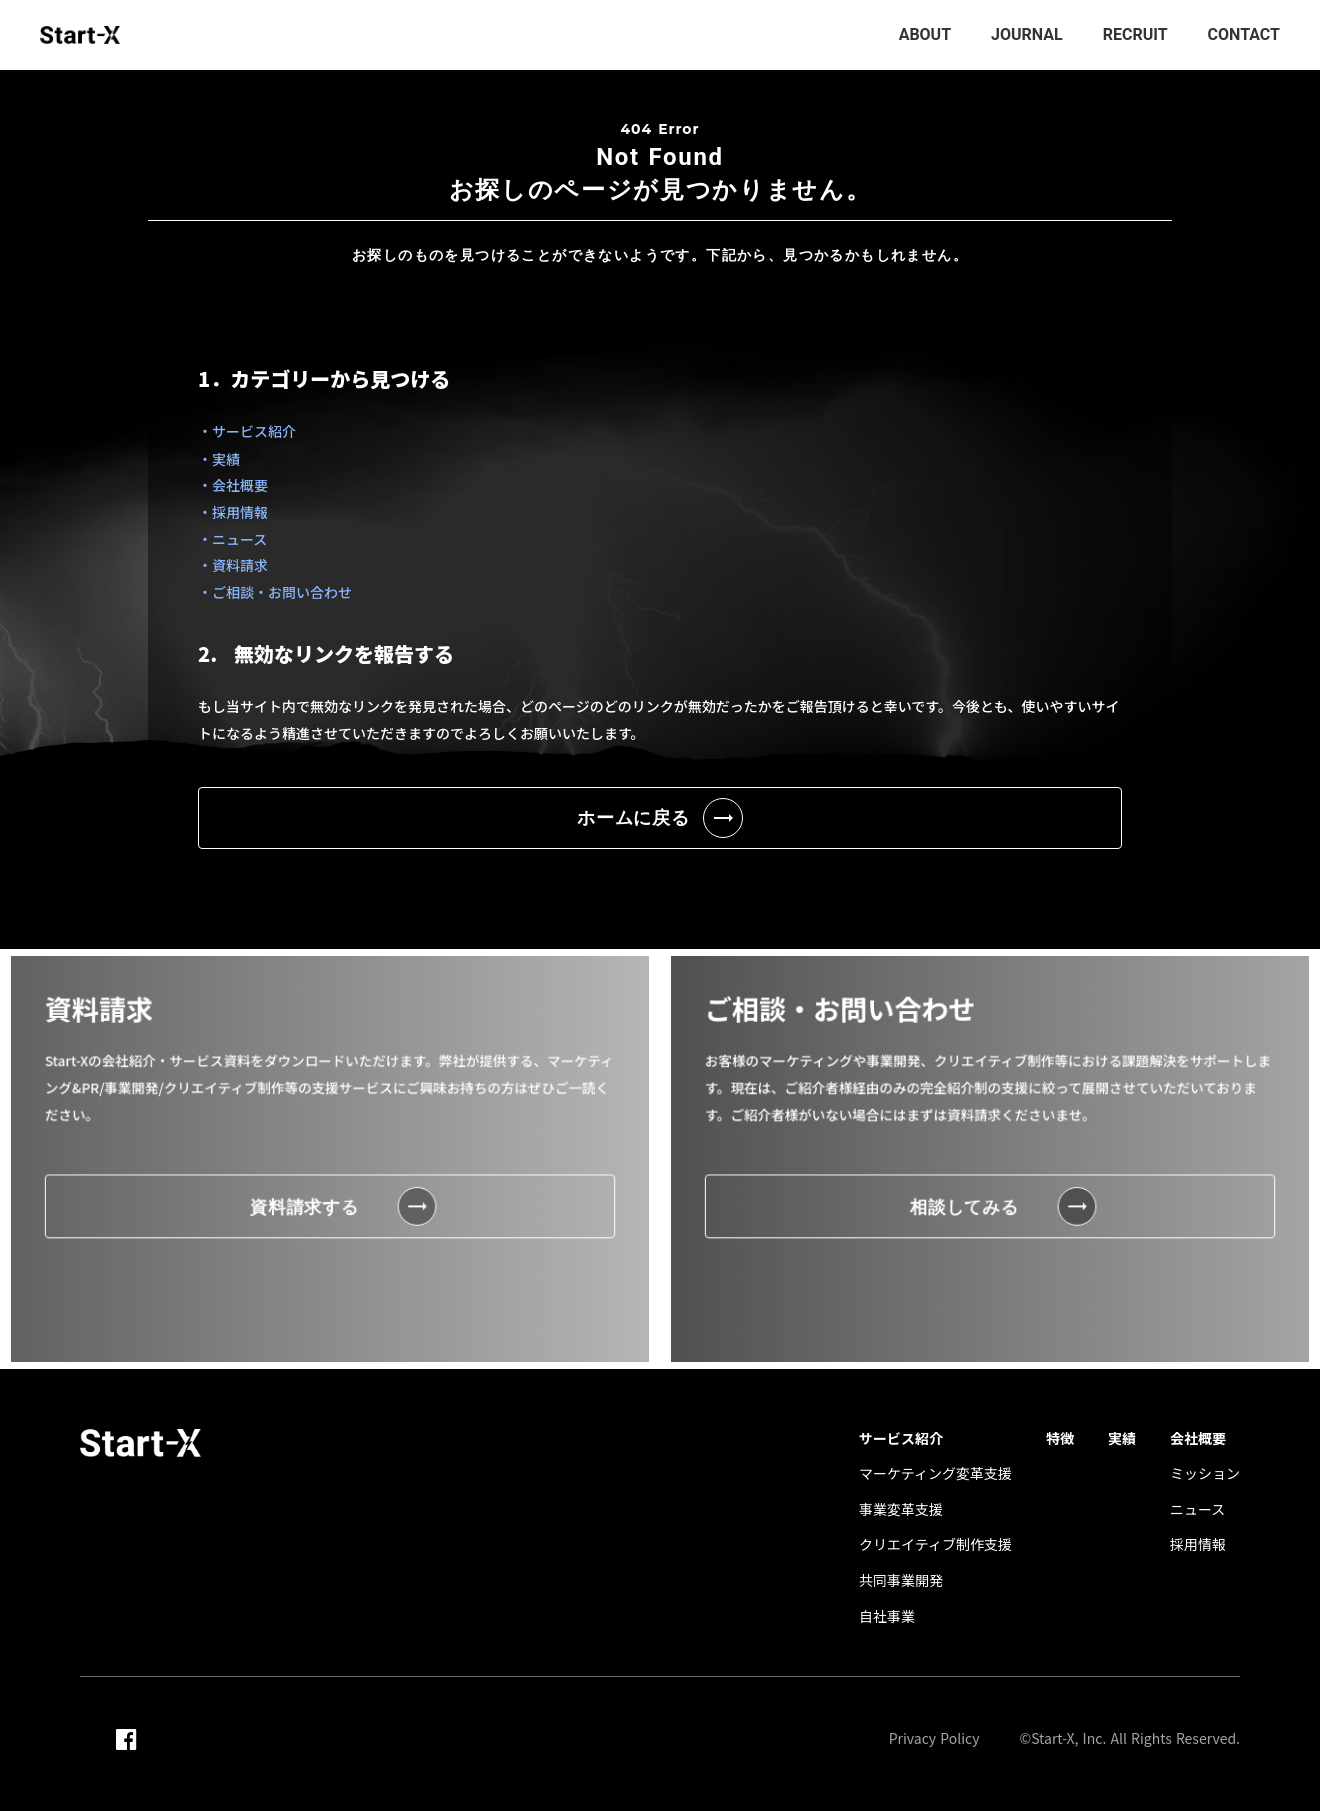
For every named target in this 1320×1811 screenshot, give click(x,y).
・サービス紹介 (247, 431)
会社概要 (1198, 1438)
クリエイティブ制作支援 (935, 1544)
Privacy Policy (934, 1738)
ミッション (1205, 1473)
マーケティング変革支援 (935, 1473)
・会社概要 (233, 485)
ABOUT (925, 34)
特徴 (1060, 1438)
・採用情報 (233, 512)
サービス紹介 (901, 1438)
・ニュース (232, 539)
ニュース (1197, 1509)
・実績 (219, 459)
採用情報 (1198, 1544)
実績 (1122, 1438)
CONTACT (1244, 34)
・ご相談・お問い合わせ (275, 592)
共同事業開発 (901, 1580)
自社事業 (887, 1616)
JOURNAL (1027, 34)
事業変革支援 (901, 1509)
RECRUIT (1135, 34)
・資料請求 (233, 565)
